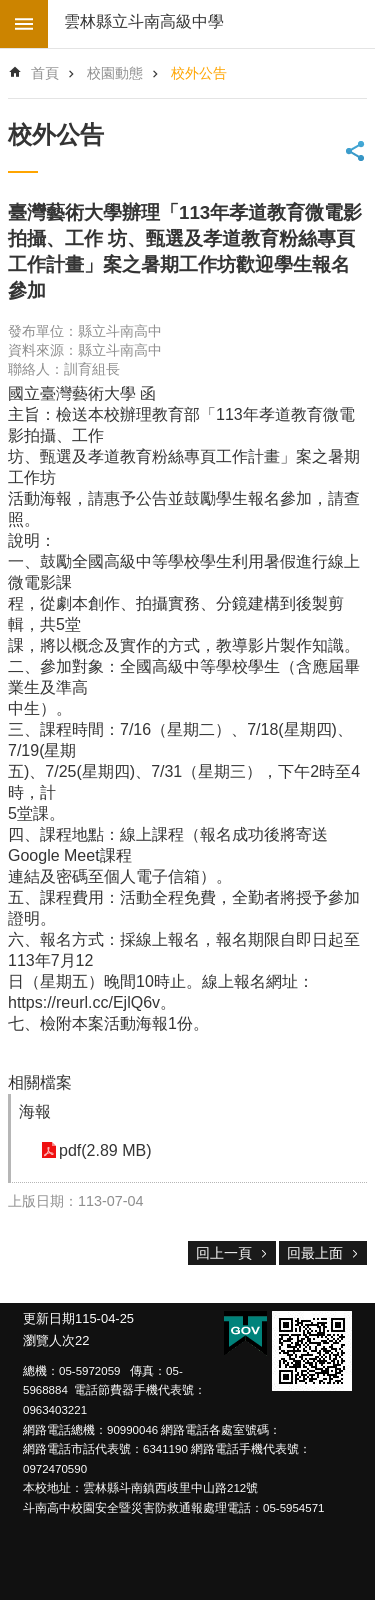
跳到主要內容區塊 (10, 10)
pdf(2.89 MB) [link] (105, 1150)
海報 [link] (35, 1111)
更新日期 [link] (49, 1318)
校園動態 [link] (115, 73)
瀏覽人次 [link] (49, 1340)
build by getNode (24, 24)
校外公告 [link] (199, 73)
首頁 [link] (45, 73)
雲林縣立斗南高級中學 (144, 21)
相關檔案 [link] (40, 1082)
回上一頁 (224, 1253)
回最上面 (315, 1253)
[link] (312, 1351)
